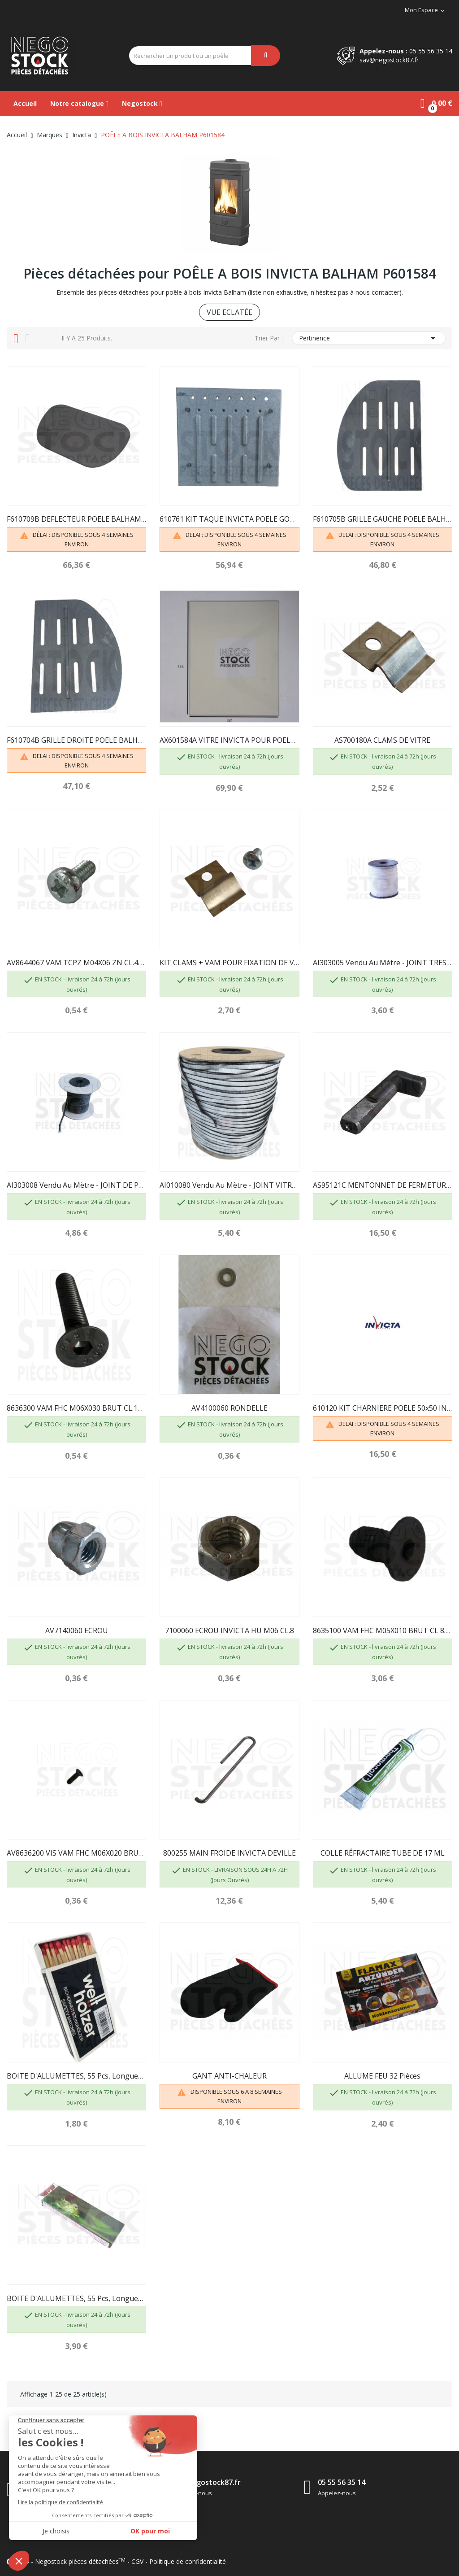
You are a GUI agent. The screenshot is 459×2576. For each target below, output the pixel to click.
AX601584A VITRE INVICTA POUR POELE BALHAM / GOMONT (229, 740)
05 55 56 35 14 (430, 51)
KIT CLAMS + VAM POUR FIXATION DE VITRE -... (229, 962)
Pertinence (368, 338)
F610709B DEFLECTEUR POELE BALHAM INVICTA (76, 518)
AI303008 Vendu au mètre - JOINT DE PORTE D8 (76, 1185)
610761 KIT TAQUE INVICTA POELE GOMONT (229, 518)
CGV (137, 2561)
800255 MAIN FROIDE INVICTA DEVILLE (229, 1852)
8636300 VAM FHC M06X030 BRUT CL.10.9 (76, 1408)
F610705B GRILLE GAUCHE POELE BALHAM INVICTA (382, 518)
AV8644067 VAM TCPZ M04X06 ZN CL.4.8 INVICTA (76, 962)
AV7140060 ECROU (76, 1630)
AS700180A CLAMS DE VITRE (382, 740)
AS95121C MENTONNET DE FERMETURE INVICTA (382, 1185)
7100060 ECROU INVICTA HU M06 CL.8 (229, 1630)
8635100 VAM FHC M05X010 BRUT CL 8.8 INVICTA (382, 1630)
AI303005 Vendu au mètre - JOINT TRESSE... (382, 962)
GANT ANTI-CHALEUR (229, 2075)
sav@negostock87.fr (389, 60)
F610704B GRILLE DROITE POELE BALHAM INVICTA (76, 740)
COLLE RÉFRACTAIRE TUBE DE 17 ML (382, 1852)
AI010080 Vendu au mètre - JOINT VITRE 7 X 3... (229, 1185)
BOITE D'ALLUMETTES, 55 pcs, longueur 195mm (76, 2298)
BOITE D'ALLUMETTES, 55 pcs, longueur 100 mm (76, 2075)
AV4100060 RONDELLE (229, 1408)
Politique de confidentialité (187, 2561)
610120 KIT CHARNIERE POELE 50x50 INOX (382, 1408)
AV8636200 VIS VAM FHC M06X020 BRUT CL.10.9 (76, 1852)
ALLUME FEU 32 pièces (382, 2075)
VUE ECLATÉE (229, 312)
